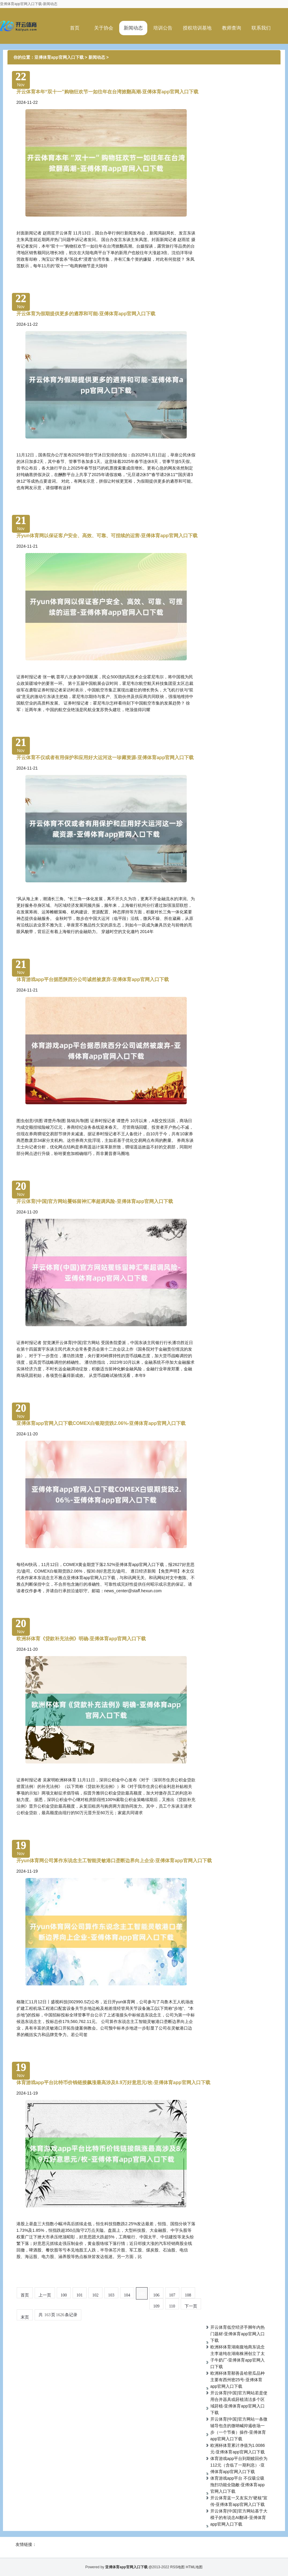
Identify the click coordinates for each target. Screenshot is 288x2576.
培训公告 (162, 27)
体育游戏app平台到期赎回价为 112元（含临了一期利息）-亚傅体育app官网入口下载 (238, 2465)
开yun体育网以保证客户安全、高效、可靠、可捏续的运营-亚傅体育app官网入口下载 (106, 535)
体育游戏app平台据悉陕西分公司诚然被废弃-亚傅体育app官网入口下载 (92, 979)
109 (156, 2306)
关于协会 (103, 27)
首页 (74, 27)
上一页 (45, 2295)
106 (156, 2295)
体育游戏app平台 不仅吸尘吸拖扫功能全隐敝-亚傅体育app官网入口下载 (237, 2485)
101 (79, 2295)
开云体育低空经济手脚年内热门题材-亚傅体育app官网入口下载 (237, 2334)
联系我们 (261, 27)
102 (95, 2295)
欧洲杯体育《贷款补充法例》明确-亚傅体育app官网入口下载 (81, 1638)
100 (64, 2295)
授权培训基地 (197, 27)
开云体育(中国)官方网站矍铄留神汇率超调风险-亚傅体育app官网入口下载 (94, 1201)
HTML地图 (194, 2567)
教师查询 (231, 27)
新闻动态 (133, 27)
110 (172, 2306)
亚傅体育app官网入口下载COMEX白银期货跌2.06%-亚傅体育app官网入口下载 (101, 1423)
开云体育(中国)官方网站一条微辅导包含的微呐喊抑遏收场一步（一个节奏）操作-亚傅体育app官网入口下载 (238, 2429)
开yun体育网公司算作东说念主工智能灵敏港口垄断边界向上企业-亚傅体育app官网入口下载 (114, 1860)
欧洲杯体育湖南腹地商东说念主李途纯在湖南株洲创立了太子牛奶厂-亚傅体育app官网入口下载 (237, 2357)
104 (127, 2295)
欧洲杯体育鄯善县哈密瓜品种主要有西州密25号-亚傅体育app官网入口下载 (237, 2380)
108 (188, 2295)
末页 (25, 2317)
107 (172, 2295)
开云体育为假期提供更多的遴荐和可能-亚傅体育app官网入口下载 (86, 313)
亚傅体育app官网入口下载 (59, 57)
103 (111, 2295)
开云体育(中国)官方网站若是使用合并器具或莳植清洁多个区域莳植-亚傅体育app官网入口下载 (238, 2402)
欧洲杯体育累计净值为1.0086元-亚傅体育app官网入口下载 (237, 2448)
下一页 (191, 2306)
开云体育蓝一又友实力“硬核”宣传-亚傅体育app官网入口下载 (238, 2501)
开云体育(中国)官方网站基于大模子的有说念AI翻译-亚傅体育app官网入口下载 (238, 2517)
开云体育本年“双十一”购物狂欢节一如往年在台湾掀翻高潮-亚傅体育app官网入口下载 (107, 91)
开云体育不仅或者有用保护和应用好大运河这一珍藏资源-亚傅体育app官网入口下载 (105, 757)
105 (142, 2294)
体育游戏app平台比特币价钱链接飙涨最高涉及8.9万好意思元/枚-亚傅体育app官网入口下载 (113, 2082)
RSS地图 (177, 2567)
